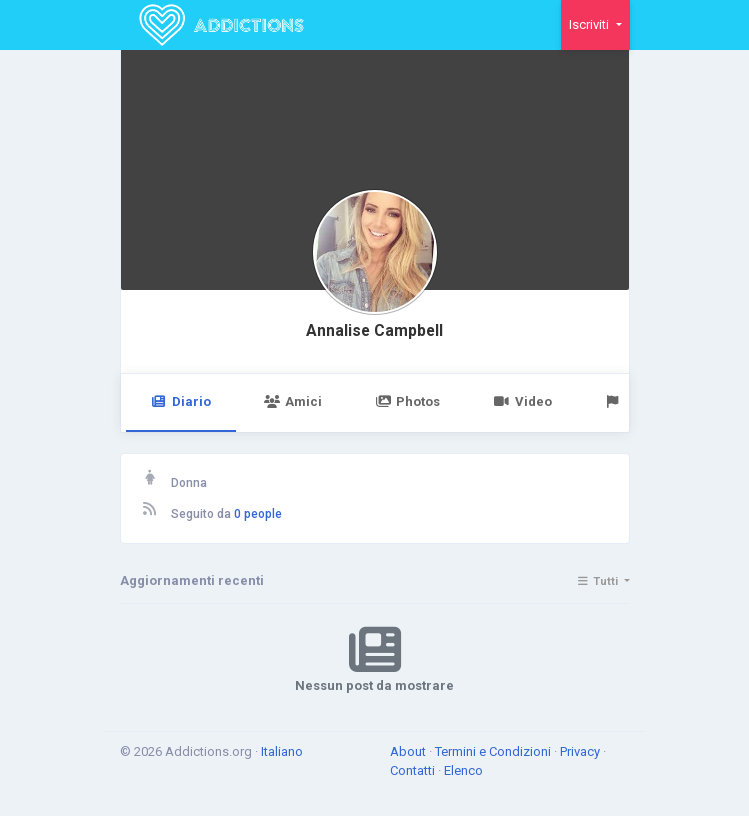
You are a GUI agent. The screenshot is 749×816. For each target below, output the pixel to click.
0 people (258, 514)
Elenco (463, 770)
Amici (293, 401)
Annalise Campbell (374, 331)
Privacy (581, 751)
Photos (407, 401)
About (409, 751)
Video (522, 401)
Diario (181, 401)
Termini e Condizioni (494, 751)
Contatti (414, 770)
